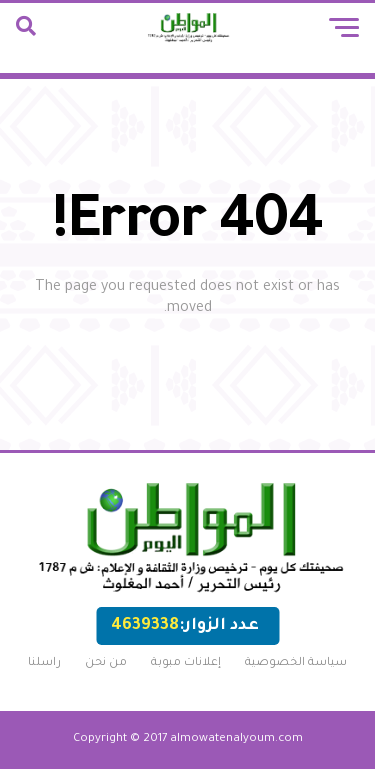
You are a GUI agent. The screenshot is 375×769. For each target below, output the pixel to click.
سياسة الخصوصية (296, 663)
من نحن (106, 663)
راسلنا (44, 663)
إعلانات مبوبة (186, 663)
